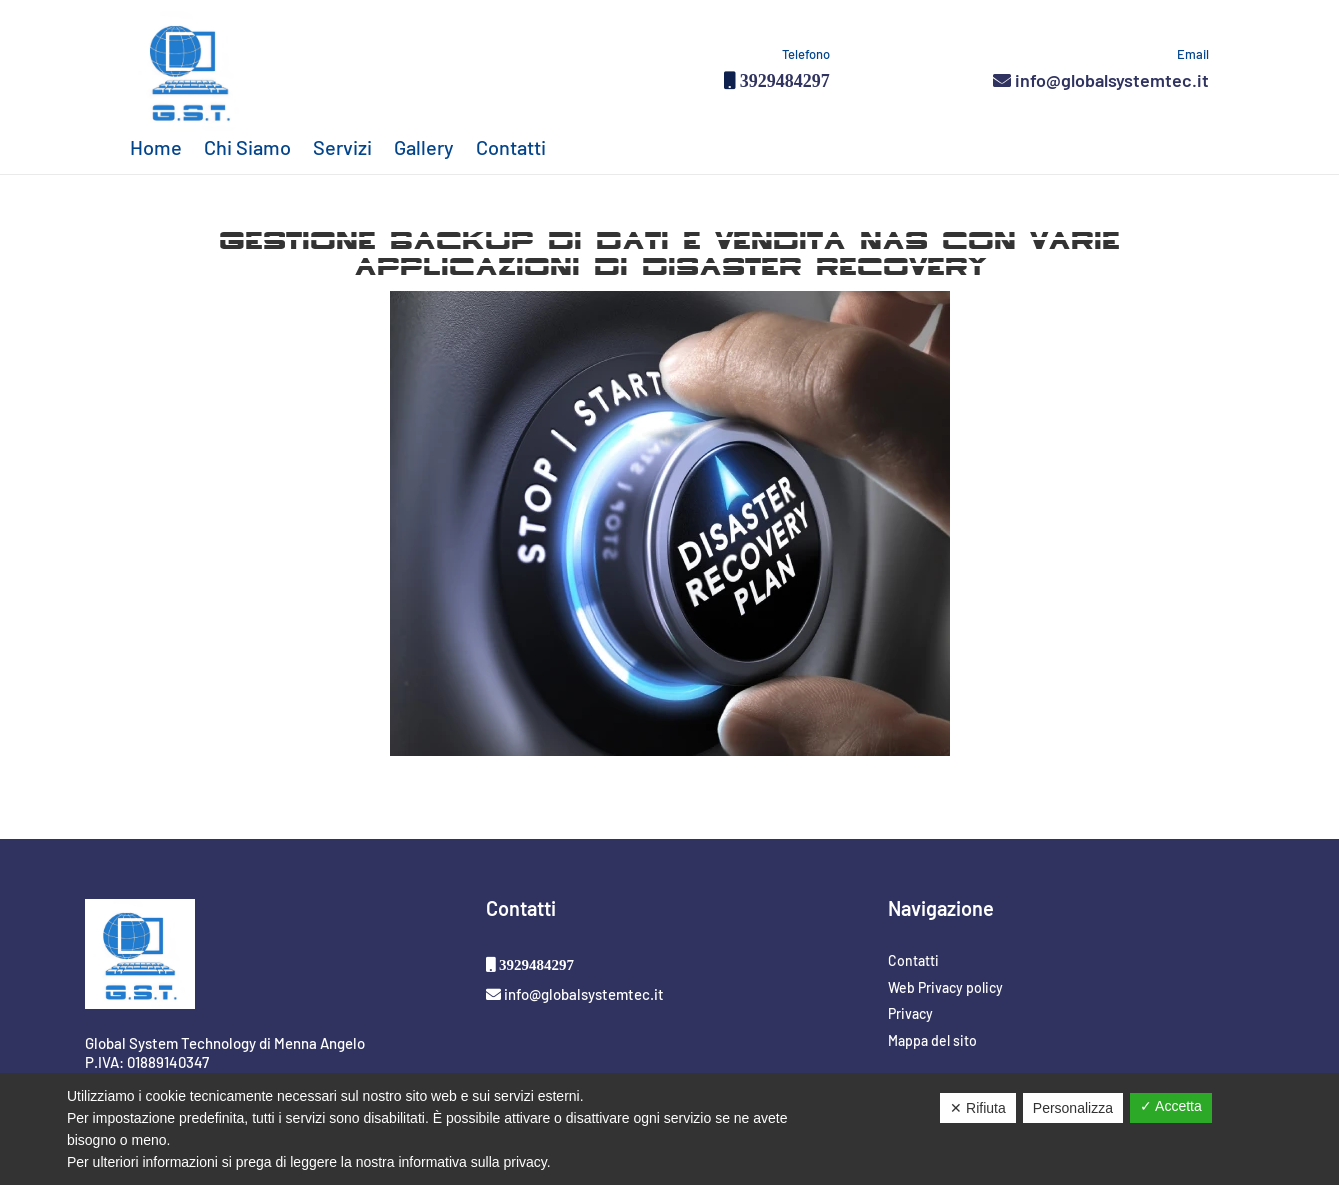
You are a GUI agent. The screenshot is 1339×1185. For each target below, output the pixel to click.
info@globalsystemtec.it (1101, 80)
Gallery (424, 149)
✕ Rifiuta (978, 1108)
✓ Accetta (1171, 1106)
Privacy (910, 1013)
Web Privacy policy (945, 987)
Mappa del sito (932, 1040)
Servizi (342, 149)
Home (156, 149)
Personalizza (1073, 1108)
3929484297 (782, 80)
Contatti (511, 149)
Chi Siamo (247, 149)
